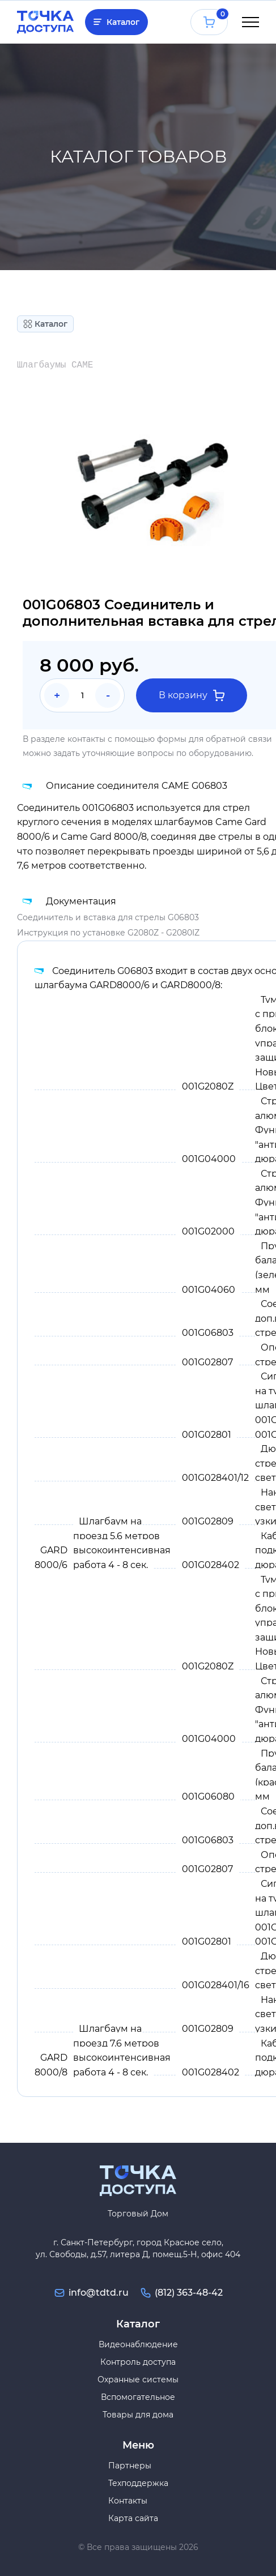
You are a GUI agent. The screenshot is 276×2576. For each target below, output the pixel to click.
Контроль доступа (138, 2362)
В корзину (191, 695)
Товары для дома (138, 2415)
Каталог (123, 22)
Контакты (127, 2501)
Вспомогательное (138, 2397)
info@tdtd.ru (99, 2292)
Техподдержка (138, 2483)
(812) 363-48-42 (189, 2292)
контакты (86, 739)
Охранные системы (138, 2379)
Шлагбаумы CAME (55, 365)
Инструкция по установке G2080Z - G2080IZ (108, 933)
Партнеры (129, 2465)
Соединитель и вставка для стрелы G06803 (108, 917)
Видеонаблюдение (138, 2344)
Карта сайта (133, 2518)
